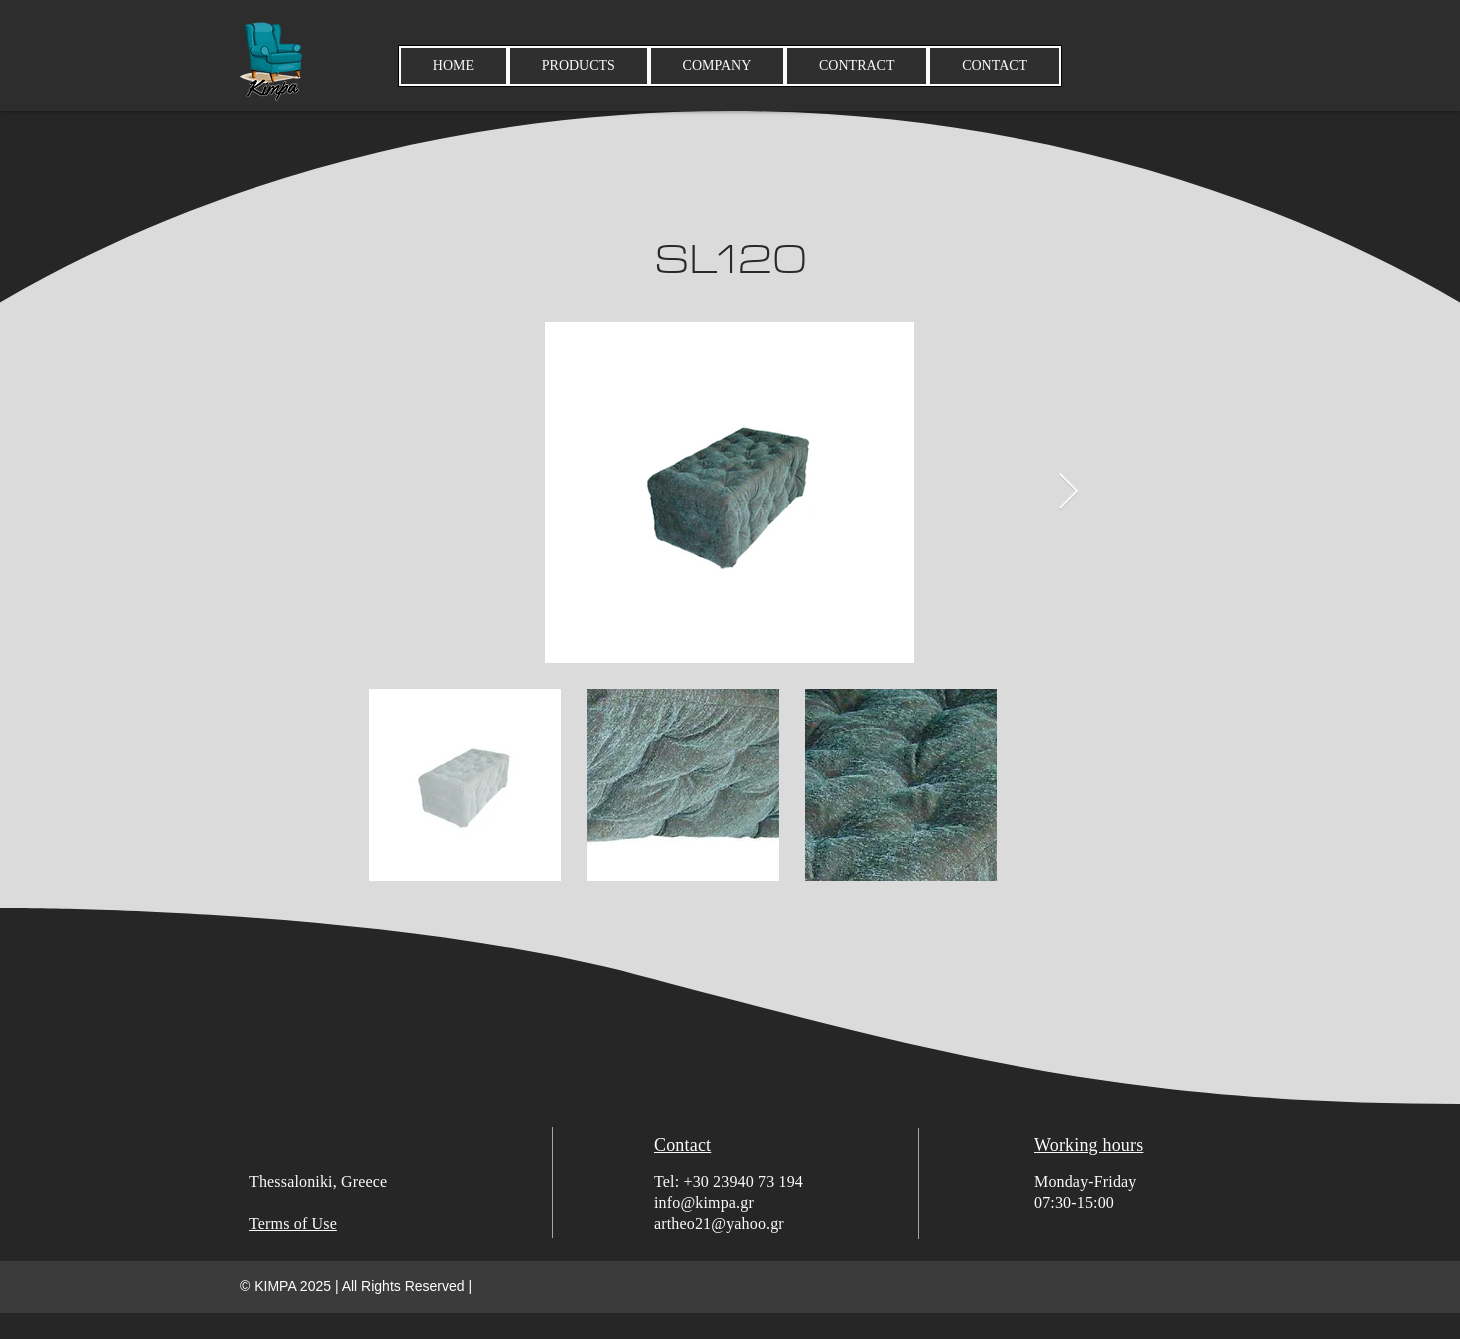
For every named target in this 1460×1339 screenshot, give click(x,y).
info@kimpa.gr (704, 1202)
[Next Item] (1068, 492)
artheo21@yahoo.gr (719, 1223)
